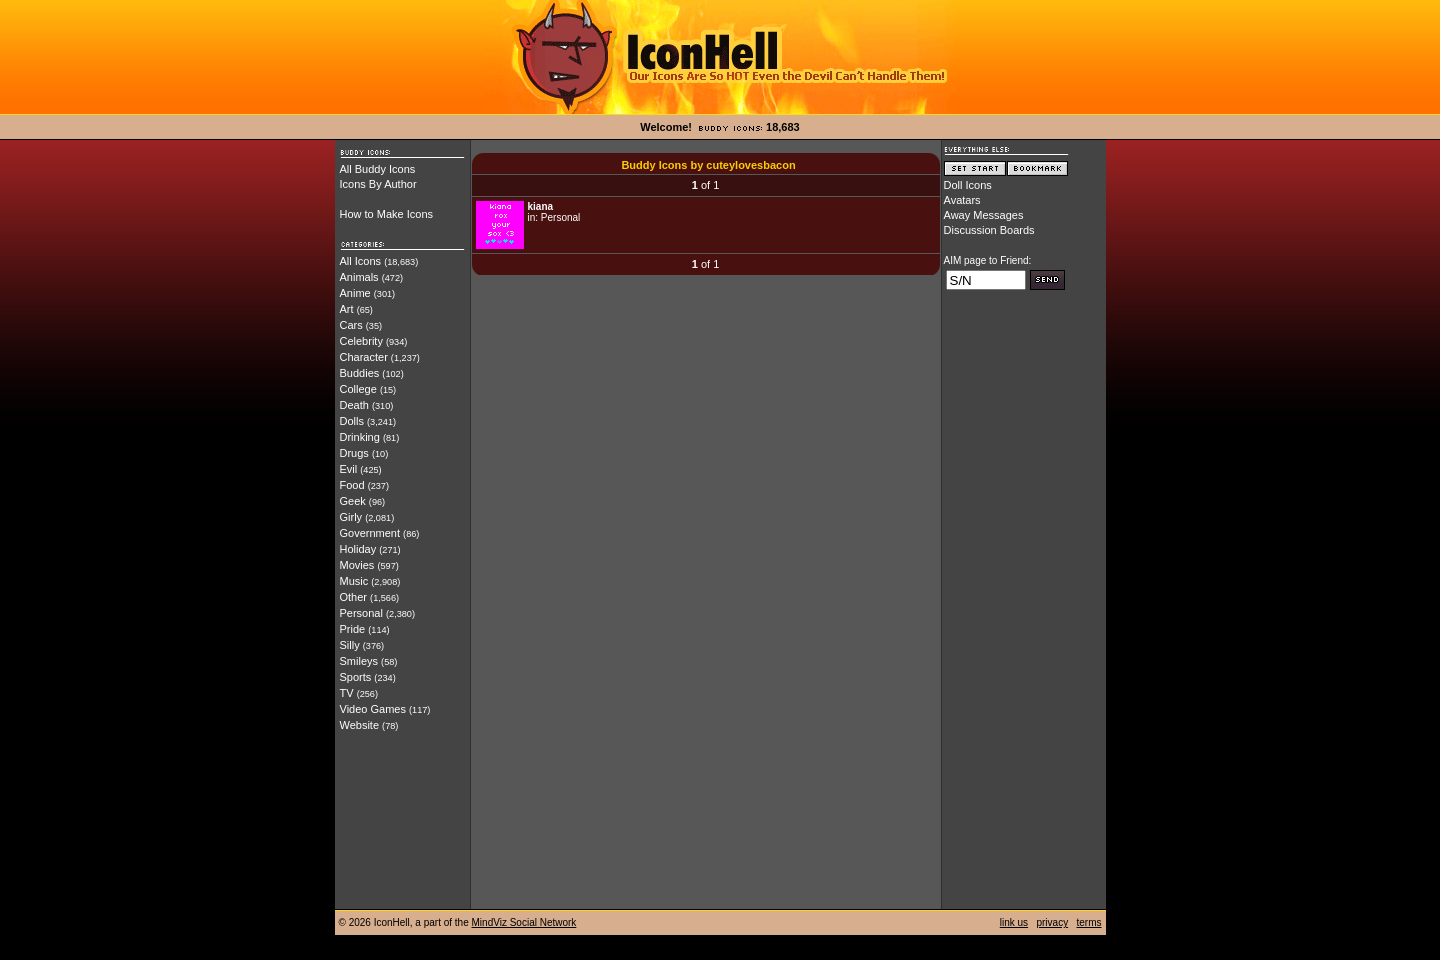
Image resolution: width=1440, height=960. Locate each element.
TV (347, 693)
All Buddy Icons (378, 169)
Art (347, 309)
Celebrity (361, 341)
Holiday (358, 549)
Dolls (352, 421)
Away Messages (984, 215)
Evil (349, 469)
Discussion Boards (989, 230)
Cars (351, 325)
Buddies (360, 373)
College (358, 389)
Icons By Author (378, 184)
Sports (356, 677)
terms (1089, 922)
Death (354, 405)
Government (370, 533)
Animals (359, 277)
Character (364, 357)
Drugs (354, 453)
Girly (351, 517)
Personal (361, 613)
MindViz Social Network (524, 922)
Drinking (360, 437)
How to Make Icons (387, 214)
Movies (357, 565)
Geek (353, 501)
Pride (353, 629)
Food (352, 485)
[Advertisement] (1024, 607)
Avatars (962, 200)
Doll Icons (968, 185)
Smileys (359, 661)
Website (360, 725)
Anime (355, 293)
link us (1014, 922)
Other (354, 597)
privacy (1052, 922)
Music (354, 581)
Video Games (373, 709)
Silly (350, 645)
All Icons (361, 261)
